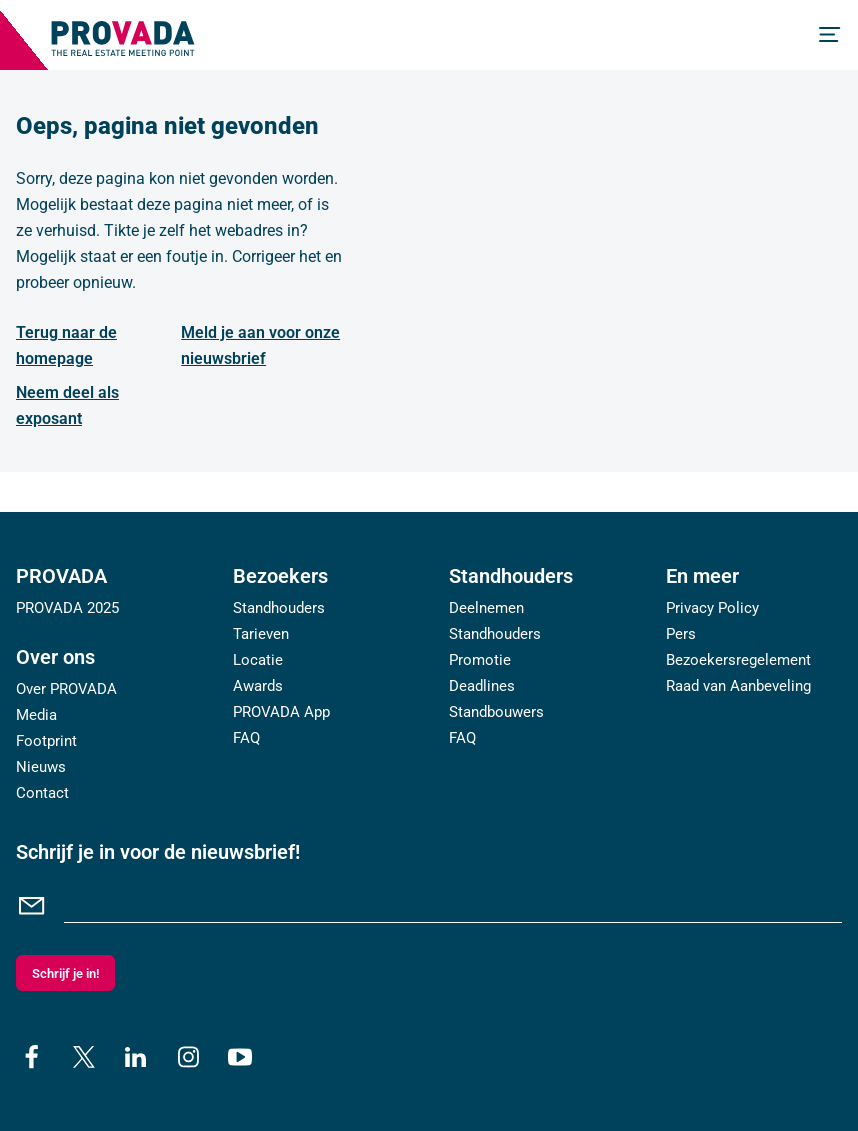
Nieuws (41, 767)
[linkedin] (136, 1057)
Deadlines (482, 686)
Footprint (46, 741)
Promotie (480, 660)
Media (36, 715)
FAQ (246, 738)
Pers (681, 634)
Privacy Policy (712, 608)
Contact (42, 793)
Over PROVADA (66, 689)
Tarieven (261, 634)
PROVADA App (281, 712)
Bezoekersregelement (738, 660)
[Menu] (830, 35)
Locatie (258, 660)
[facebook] (32, 1057)
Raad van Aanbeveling (738, 686)
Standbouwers (496, 712)
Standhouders (279, 608)
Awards (258, 686)
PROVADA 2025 (67, 608)
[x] (84, 1057)
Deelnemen (486, 608)
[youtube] (240, 1057)
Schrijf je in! (65, 973)
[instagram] (188, 1057)
